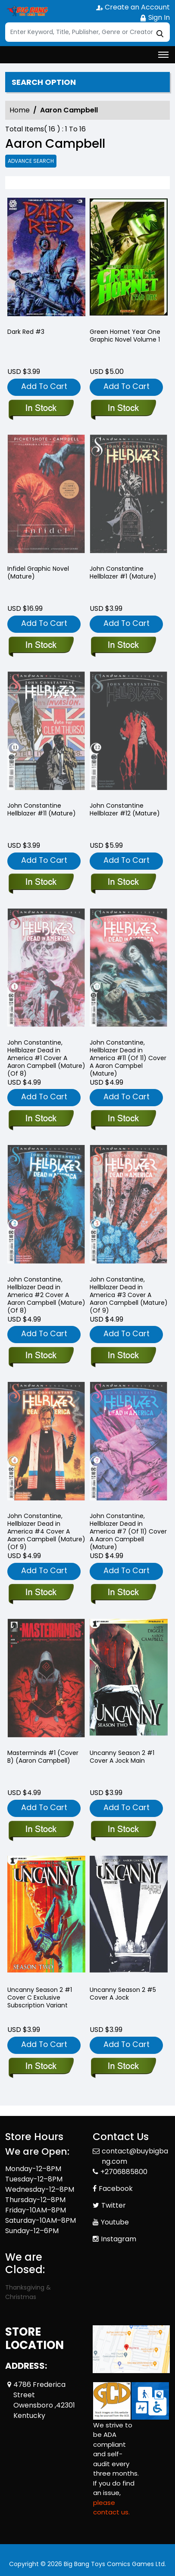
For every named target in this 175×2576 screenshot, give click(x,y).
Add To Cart (44, 386)
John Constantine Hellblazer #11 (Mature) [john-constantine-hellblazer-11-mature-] (41, 809)
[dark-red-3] (46, 259)
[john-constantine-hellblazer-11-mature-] (40, 883)
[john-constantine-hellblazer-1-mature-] (123, 646)
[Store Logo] (26, 11)
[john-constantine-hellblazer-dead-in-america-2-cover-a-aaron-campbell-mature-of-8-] (40, 1356)
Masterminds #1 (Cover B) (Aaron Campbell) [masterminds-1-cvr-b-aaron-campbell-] (42, 1756)
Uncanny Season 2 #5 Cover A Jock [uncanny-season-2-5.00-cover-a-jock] (123, 1993)
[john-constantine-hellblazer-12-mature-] (123, 883)
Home (19, 110)
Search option (44, 82)
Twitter (113, 2205)
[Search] (87, 32)
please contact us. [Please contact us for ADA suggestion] (111, 2507)
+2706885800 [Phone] (123, 2172)
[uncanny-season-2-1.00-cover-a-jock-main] (123, 1830)
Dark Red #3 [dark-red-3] (25, 332)
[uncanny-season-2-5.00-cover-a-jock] (123, 2067)
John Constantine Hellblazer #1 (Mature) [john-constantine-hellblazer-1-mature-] (123, 572)
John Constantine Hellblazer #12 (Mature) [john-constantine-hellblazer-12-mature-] (125, 809)
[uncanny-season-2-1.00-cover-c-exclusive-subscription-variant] (40, 2067)
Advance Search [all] (31, 161)
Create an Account (133, 7)
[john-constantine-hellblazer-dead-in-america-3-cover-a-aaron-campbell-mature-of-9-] (123, 1356)
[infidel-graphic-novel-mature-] (40, 646)
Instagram (118, 2239)
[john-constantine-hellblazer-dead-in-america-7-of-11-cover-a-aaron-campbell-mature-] (123, 1593)
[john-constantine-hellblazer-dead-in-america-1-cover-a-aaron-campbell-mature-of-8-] (40, 1119)
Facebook (116, 2188)
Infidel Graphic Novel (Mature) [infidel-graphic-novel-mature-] (38, 572)
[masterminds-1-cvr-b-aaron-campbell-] (40, 1830)
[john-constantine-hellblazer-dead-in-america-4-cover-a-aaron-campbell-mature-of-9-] (40, 1593)
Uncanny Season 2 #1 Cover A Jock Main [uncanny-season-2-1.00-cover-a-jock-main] (122, 1756)
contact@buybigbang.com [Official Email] (135, 2156)
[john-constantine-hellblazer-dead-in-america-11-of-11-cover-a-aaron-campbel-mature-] (123, 1119)
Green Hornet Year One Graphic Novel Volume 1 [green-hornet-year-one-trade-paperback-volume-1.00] (125, 335)
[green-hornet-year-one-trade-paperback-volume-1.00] (129, 259)
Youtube (115, 2222)
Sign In (155, 17)
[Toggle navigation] (163, 55)
